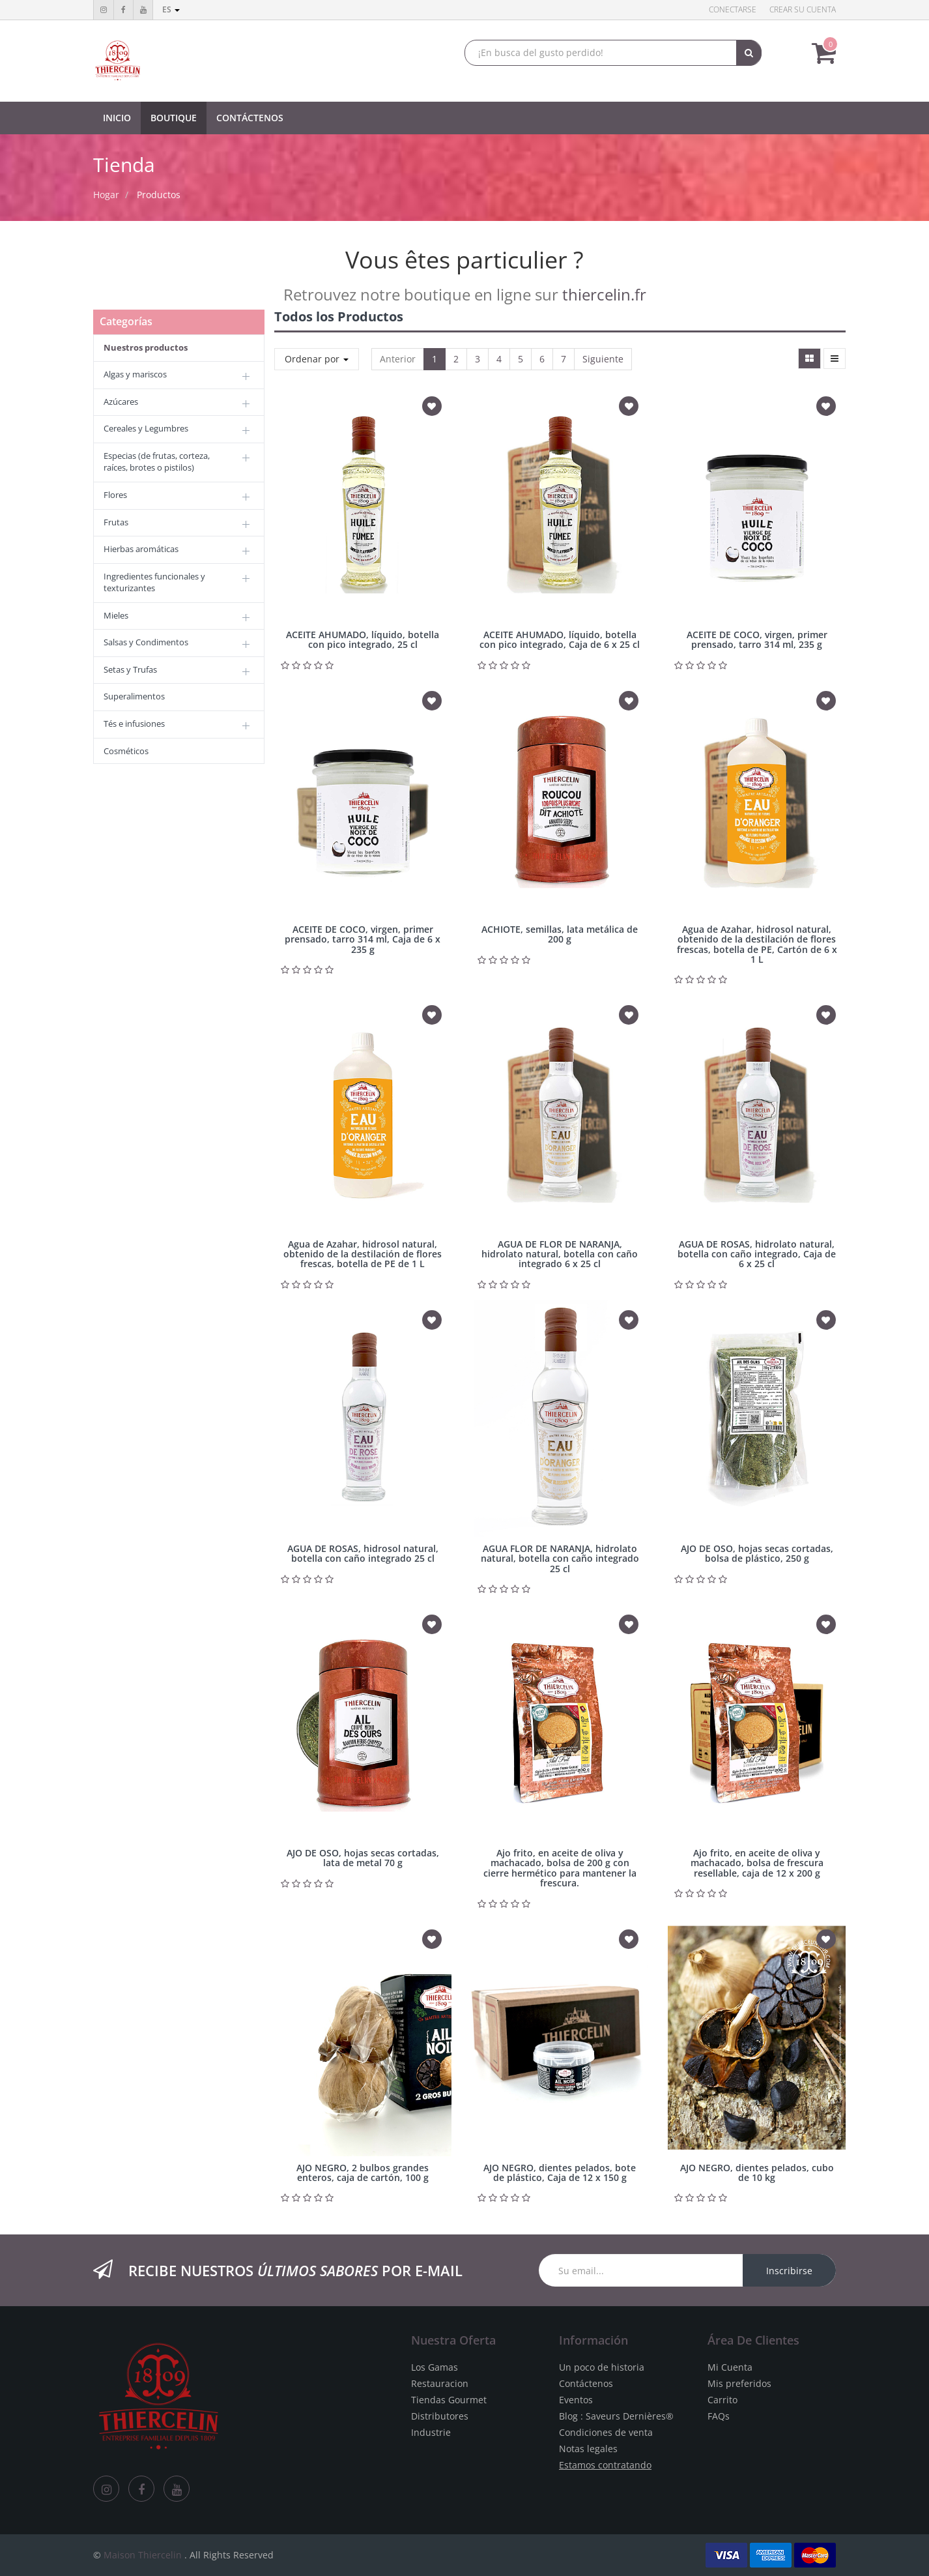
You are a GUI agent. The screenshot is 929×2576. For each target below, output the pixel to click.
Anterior (398, 359)
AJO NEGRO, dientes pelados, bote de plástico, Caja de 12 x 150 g (559, 2172)
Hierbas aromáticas (141, 549)
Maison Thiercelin (143, 2555)
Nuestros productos (146, 347)
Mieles (116, 615)
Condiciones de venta (606, 2432)
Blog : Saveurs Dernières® (616, 2416)
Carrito (722, 2399)
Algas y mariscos (135, 374)
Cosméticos (126, 751)
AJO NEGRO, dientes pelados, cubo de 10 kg (757, 2172)
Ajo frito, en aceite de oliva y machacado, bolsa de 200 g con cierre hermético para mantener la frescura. (559, 1868)
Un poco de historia (601, 2367)
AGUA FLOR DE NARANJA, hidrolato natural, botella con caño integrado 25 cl (560, 1558)
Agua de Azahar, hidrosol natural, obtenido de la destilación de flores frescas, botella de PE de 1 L (362, 1254)
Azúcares (121, 401)
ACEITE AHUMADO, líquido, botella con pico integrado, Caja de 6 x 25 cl (559, 639)
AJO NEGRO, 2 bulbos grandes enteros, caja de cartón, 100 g (362, 2172)
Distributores (439, 2416)
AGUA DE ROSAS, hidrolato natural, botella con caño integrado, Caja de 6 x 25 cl (757, 1254)
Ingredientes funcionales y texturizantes (154, 582)
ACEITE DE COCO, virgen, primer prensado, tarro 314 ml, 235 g (757, 639)
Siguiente (602, 359)
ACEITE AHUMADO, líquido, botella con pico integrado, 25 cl (362, 639)
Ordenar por (317, 359)
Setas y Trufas (130, 669)
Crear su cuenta (802, 9)
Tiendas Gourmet (449, 2399)
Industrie (431, 2432)
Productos (158, 194)
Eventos (576, 2399)
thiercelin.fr (604, 294)
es (171, 9)
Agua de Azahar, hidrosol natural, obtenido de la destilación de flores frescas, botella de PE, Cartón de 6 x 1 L (757, 944)
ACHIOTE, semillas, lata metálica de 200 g (559, 934)
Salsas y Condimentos (146, 642)
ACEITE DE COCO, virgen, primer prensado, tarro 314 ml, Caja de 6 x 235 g (362, 939)
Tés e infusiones (134, 723)
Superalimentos (134, 696)
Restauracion (439, 2383)
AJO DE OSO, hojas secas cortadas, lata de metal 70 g (363, 1858)
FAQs (718, 2416)
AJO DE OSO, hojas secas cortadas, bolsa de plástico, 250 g (757, 1553)
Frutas (116, 522)
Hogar (106, 194)
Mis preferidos (739, 2383)
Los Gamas (434, 2367)
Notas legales (588, 2448)
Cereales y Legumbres (146, 428)
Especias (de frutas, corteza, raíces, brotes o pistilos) (157, 462)
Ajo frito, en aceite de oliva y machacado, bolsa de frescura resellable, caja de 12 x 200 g (757, 1863)
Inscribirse (789, 2270)
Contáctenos (586, 2383)
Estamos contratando (605, 2465)
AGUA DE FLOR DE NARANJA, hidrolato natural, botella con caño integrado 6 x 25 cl (559, 1254)
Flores (115, 495)
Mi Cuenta (729, 2367)
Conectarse (732, 9)
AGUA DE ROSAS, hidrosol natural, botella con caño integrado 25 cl (362, 1553)
